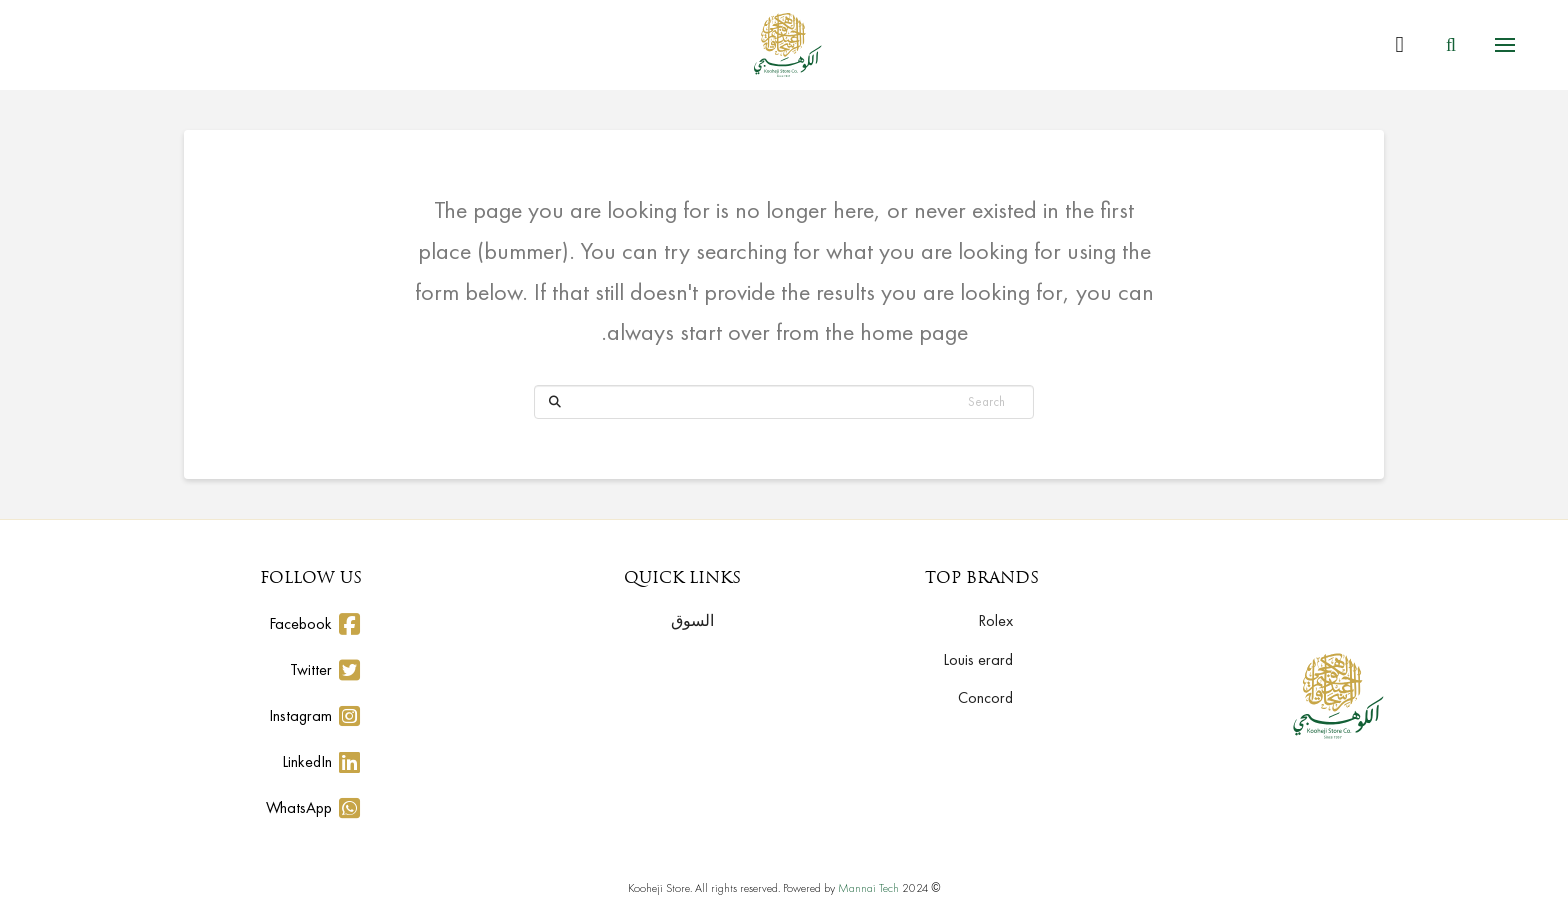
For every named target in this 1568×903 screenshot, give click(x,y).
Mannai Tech (868, 888)
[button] (1505, 45)
